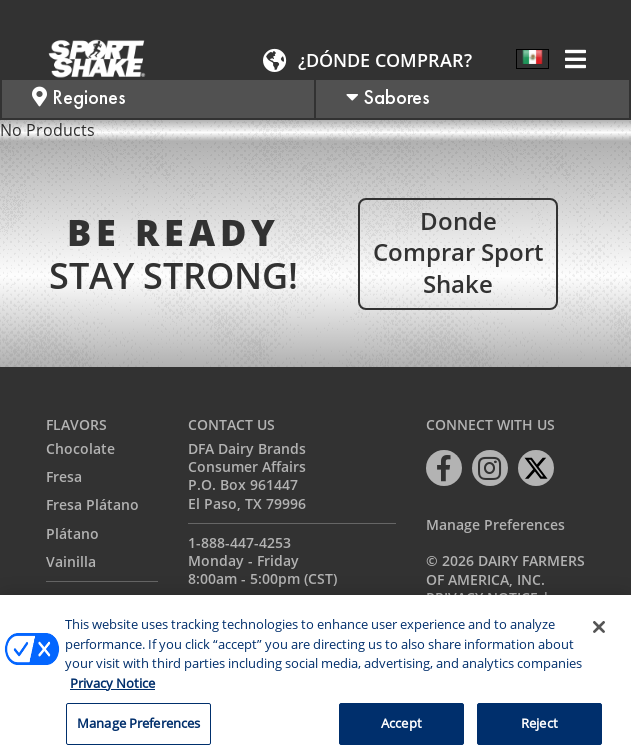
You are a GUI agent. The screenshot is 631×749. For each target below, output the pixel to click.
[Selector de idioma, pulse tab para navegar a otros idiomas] (532, 59)
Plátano (72, 533)
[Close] (599, 638)
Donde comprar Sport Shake (458, 251)
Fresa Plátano (92, 504)
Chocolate (80, 448)
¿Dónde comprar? (385, 60)
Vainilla (71, 561)
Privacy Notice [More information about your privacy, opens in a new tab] (112, 694)
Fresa (64, 476)
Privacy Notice (482, 597)
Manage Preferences (495, 525)
